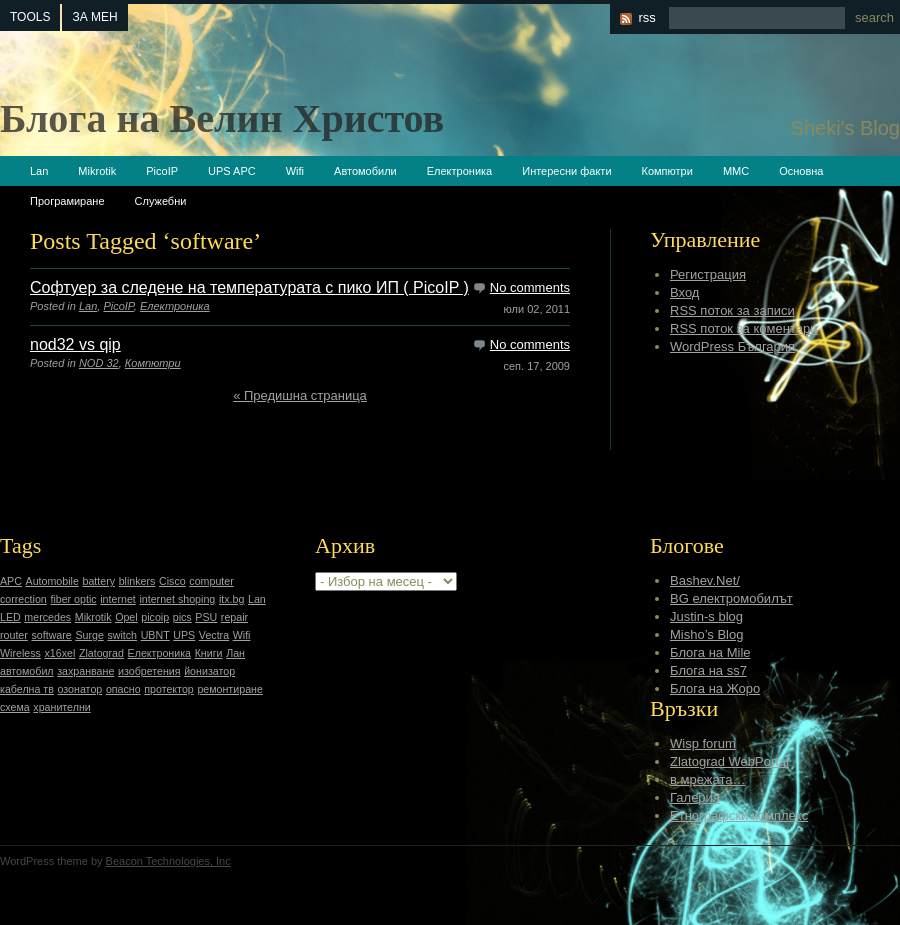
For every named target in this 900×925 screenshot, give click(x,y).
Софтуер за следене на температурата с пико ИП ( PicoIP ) (249, 287)
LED (10, 617)
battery (98, 581)
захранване (85, 671)
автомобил (27, 671)
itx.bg (231, 599)
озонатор (80, 689)
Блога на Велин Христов (222, 118)
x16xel (59, 653)
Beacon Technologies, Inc (168, 861)
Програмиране (67, 201)
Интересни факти (566, 171)
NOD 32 (99, 363)
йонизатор (209, 671)
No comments (530, 287)
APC (11, 581)
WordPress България (732, 346)
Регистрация (708, 274)
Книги (209, 653)
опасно (123, 689)
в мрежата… (707, 779)
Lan (39, 171)
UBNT (155, 635)
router (14, 635)
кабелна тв (27, 689)
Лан (235, 653)
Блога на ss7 (708, 670)
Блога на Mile (710, 652)
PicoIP (162, 171)
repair (234, 617)
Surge (89, 635)
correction (23, 599)
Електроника (459, 171)
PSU (206, 617)
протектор (168, 689)
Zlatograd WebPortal (729, 761)
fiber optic (73, 599)
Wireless (20, 653)
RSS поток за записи (732, 310)
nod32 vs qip (75, 344)
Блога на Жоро (715, 688)
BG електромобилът (731, 598)
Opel (126, 617)
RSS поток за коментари (743, 328)
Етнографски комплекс (739, 815)
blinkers (137, 581)
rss (646, 17)
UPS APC (232, 171)
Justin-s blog (706, 616)
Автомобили (365, 171)
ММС (736, 171)
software (51, 635)
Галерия (695, 797)
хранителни (61, 707)
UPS (184, 635)
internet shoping (177, 599)
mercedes (47, 617)
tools (30, 17)
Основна (801, 171)
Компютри (667, 171)
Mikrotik (97, 171)
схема (15, 707)
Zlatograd (101, 653)
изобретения (149, 671)
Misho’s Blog (706, 634)
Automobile (52, 581)
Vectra (214, 635)
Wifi (295, 171)
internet (118, 599)
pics (182, 617)
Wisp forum (703, 743)
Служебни (161, 201)
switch (122, 635)
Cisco (172, 581)
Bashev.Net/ (705, 580)
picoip (155, 617)
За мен (94, 17)
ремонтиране (230, 689)
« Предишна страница (300, 395)
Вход (684, 292)
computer (211, 581)
